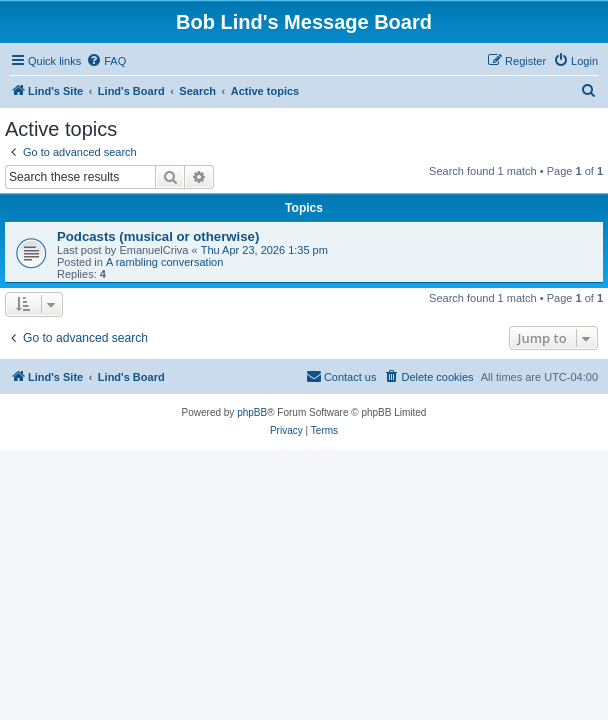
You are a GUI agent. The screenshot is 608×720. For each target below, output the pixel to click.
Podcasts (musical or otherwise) (158, 236)
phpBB (252, 412)
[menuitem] (106, 61)
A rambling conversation (164, 262)
